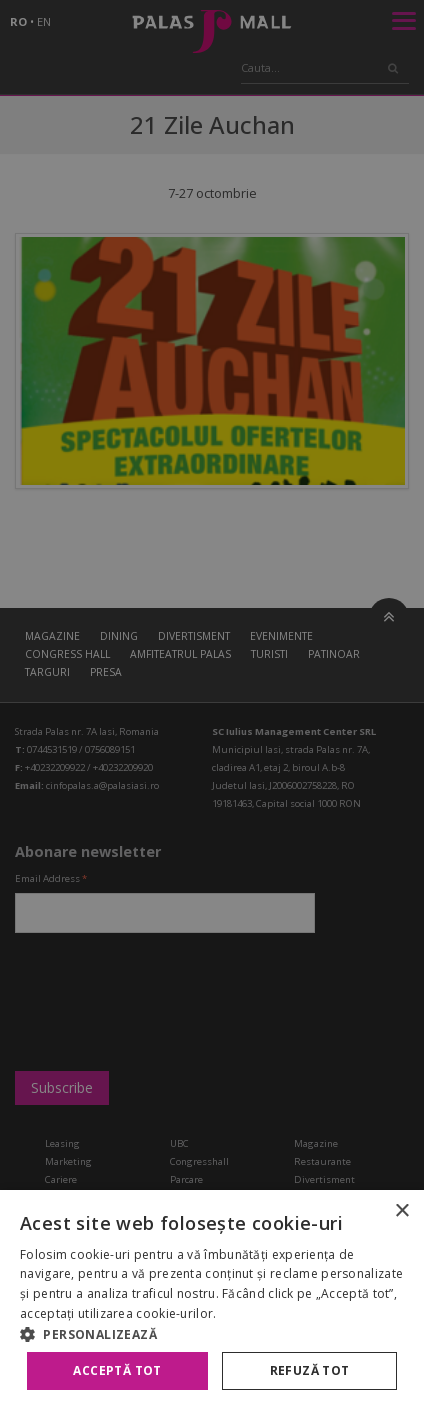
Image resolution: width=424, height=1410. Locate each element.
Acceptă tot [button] (117, 1370)
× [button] (401, 1211)
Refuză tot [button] (310, 1370)
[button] (212, 1334)
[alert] (212, 705)
